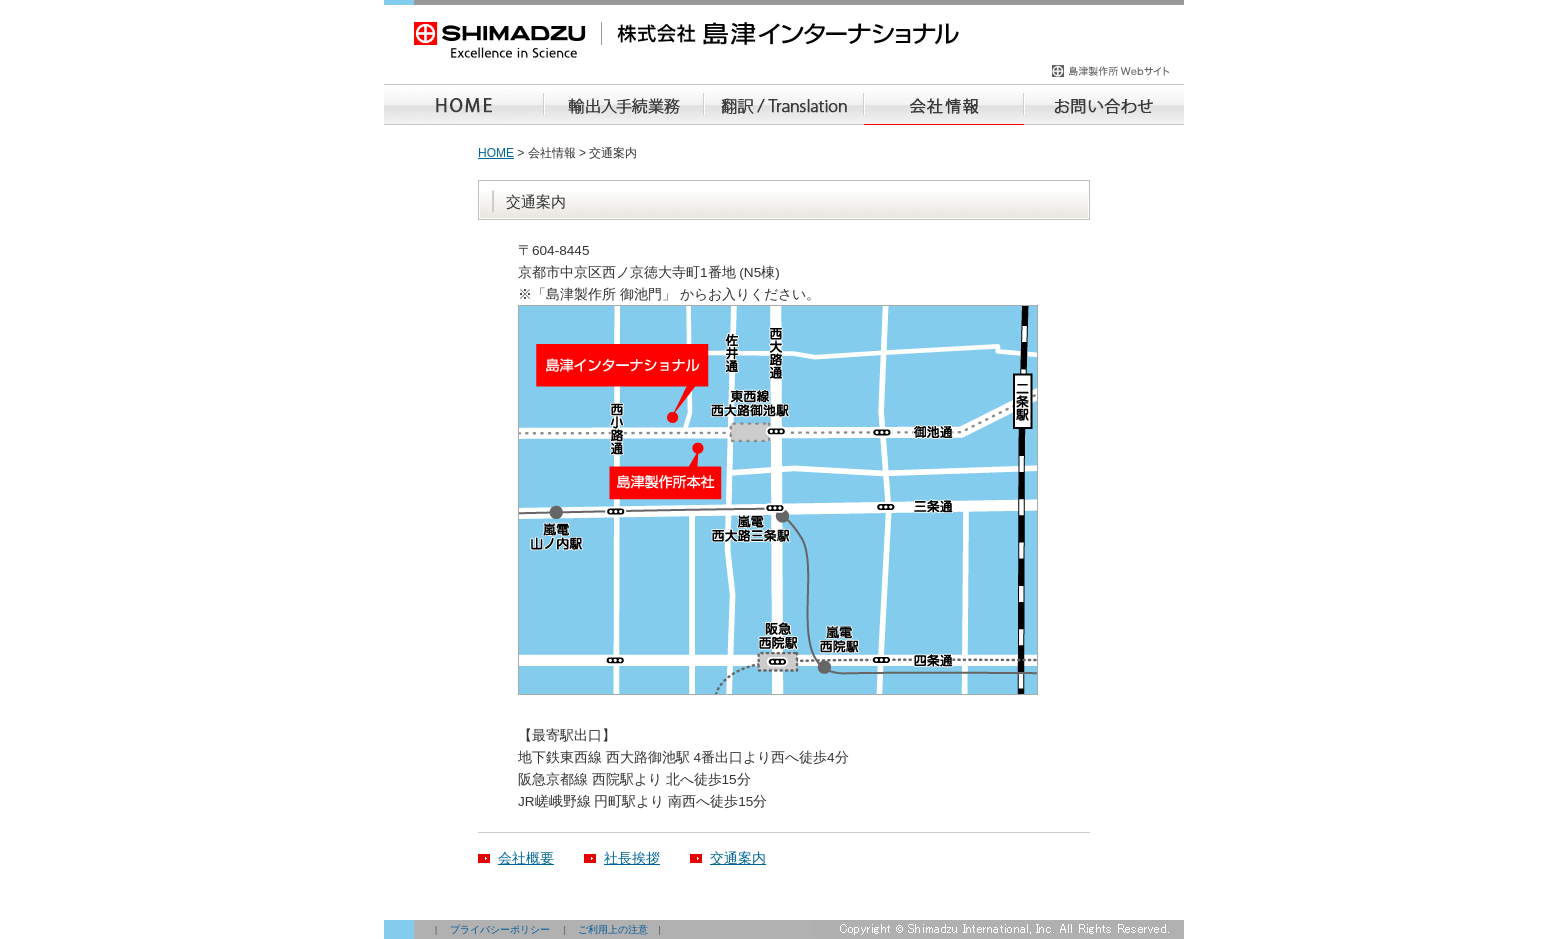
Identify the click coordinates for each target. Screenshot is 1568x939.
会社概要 (526, 858)
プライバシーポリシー (500, 929)
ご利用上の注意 (613, 929)
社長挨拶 (632, 858)
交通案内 (738, 858)
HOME (496, 153)
